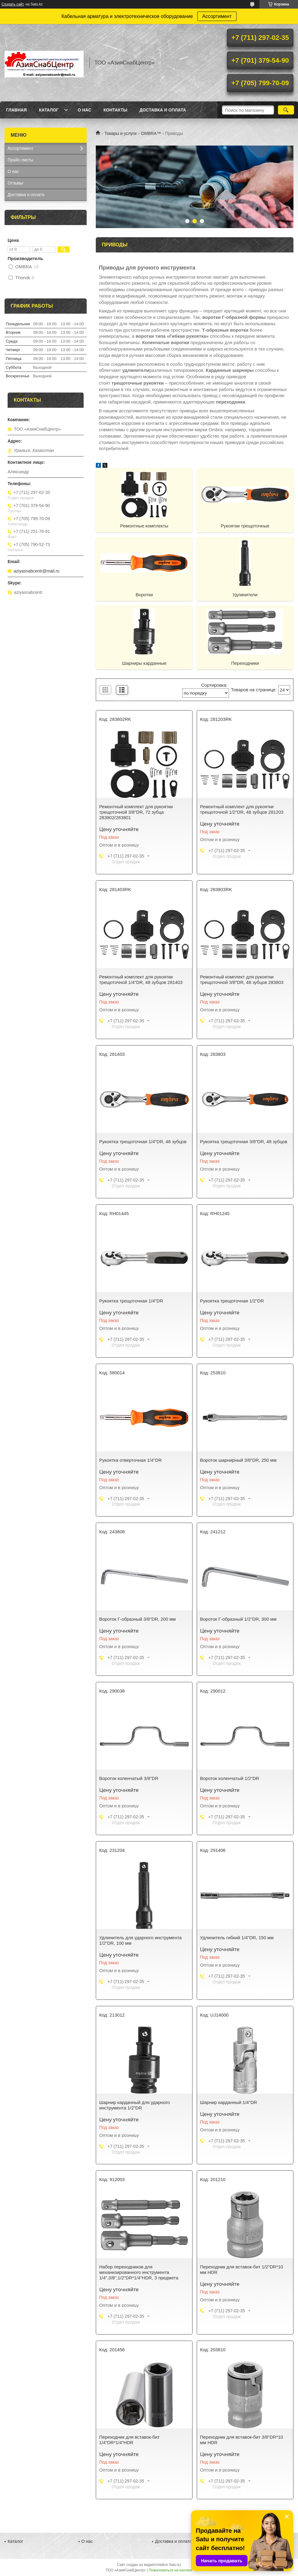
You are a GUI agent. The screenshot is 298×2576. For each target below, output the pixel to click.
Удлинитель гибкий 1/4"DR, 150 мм (237, 1937)
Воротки (144, 594)
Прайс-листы (20, 159)
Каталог (49, 109)
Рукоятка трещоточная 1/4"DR (131, 1300)
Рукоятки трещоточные (245, 525)
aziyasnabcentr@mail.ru (36, 571)
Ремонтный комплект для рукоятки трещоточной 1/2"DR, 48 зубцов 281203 (241, 809)
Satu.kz (175, 2565)
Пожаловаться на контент (170, 2570)
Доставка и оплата (163, 109)
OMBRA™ (151, 133)
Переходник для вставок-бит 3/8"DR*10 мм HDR (241, 2439)
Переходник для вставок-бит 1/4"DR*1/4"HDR (129, 2439)
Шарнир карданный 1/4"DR (228, 2102)
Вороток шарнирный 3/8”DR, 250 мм (238, 1460)
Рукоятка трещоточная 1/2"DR (232, 1300)
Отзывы (15, 183)
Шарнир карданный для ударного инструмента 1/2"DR (134, 2105)
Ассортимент (217, 16)
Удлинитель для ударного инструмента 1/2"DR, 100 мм (140, 1940)
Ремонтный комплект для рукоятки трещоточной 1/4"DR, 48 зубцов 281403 (140, 979)
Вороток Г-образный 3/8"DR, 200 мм (137, 1619)
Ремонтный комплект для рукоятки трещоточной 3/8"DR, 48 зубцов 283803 (241, 979)
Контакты (115, 109)
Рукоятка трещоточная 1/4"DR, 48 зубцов (142, 1141)
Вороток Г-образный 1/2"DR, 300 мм (238, 1619)
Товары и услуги (120, 133)
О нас (84, 109)
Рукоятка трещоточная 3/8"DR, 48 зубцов (243, 1141)
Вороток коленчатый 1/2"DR (229, 1778)
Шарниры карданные (144, 663)
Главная (16, 109)
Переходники (245, 663)
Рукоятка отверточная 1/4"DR (130, 1460)
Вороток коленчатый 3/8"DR (128, 1778)
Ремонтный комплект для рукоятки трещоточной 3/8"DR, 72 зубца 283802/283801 (136, 812)
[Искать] (286, 110)
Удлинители (245, 594)
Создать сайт (13, 4)
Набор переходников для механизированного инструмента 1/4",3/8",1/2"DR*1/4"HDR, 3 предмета (138, 2272)
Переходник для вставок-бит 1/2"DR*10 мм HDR (241, 2269)
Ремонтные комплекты (144, 525)
